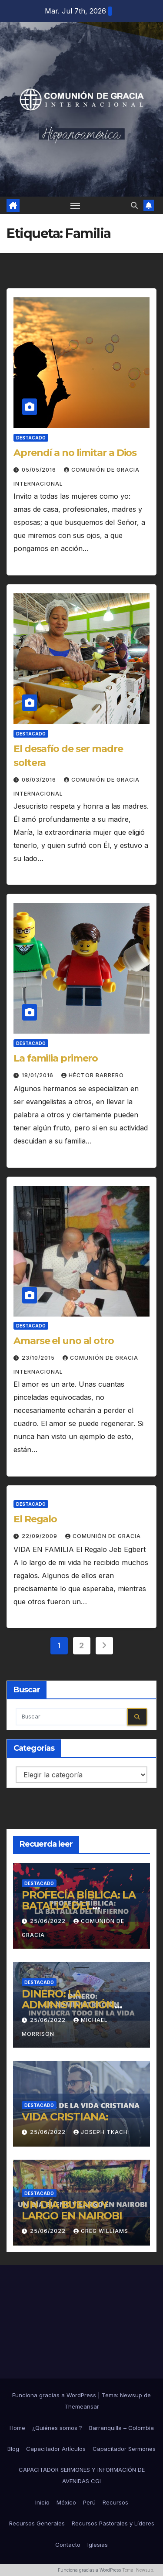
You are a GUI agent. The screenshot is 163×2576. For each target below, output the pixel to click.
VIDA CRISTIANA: (65, 2116)
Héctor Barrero (92, 1075)
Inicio (42, 2502)
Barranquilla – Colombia (121, 2427)
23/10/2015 (39, 1357)
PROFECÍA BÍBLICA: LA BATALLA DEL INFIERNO (79, 1906)
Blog (13, 2448)
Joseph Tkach (100, 2132)
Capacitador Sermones (124, 2448)
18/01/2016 (38, 1075)
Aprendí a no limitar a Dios (74, 453)
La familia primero (55, 1058)
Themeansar (81, 2406)
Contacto (67, 2544)
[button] (134, 205)
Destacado (31, 437)
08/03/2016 (40, 779)
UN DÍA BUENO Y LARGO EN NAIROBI (72, 2210)
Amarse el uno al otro (63, 1341)
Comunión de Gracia (103, 1536)
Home (17, 2427)
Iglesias (97, 2544)
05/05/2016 (40, 469)
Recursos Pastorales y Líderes (113, 2523)
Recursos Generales (37, 2523)
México (66, 2502)
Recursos (115, 2502)
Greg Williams (100, 2231)
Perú (89, 2502)
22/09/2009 (40, 1536)
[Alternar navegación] (75, 205)
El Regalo (35, 1519)
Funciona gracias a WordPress (55, 2395)
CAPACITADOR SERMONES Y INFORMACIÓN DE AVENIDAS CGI (82, 2475)
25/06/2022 (48, 1921)
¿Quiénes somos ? (57, 2427)
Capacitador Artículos (56, 2448)
